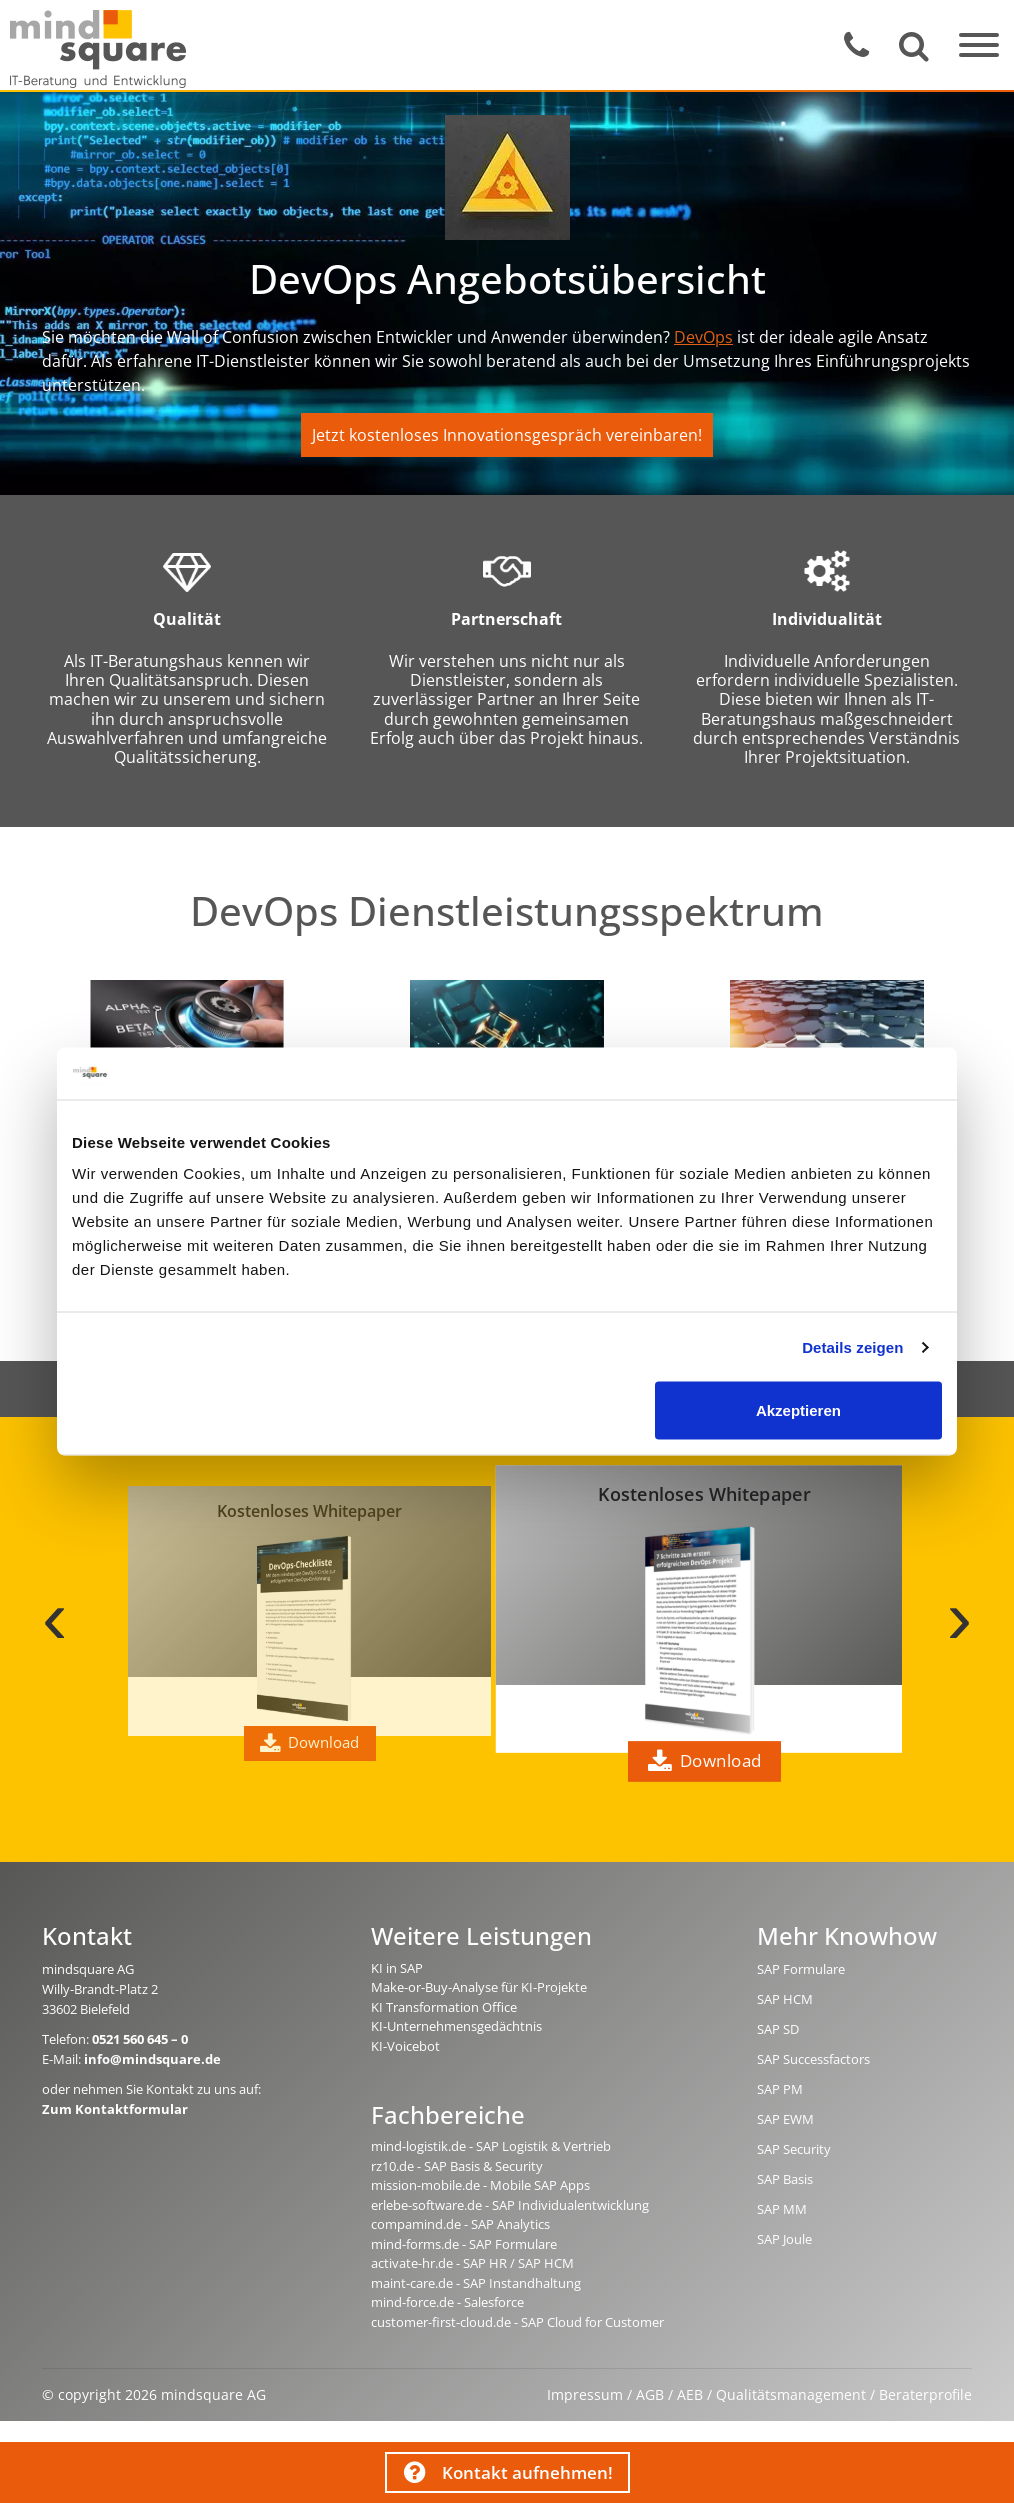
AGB (650, 2394)
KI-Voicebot (405, 2046)
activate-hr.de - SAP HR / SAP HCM (472, 2263)
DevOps (703, 337)
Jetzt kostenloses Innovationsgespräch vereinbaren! (507, 435)
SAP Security (794, 2149)
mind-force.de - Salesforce (447, 2302)
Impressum (585, 2394)
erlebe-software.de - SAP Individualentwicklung (510, 2205)
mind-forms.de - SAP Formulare (464, 2244)
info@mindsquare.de (152, 2059)
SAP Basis (785, 2179)
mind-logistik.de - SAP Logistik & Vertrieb (491, 2146)
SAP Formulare (801, 1969)
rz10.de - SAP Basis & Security (457, 2166)
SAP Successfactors (813, 2059)
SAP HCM (785, 1999)
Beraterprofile (925, 2394)
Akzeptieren (798, 1410)
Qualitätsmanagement (791, 2394)
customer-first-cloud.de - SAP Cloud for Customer (517, 2322)
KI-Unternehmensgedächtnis (456, 2026)
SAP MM (782, 2209)
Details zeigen (852, 1346)
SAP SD (778, 2029)
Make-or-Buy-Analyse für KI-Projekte (479, 1987)
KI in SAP (397, 1968)
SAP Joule (784, 2239)
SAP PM (780, 2089)
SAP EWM (785, 2119)
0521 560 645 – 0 (140, 2039)
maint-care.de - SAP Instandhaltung (476, 2283)
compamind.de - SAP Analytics (460, 2224)
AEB (690, 2394)
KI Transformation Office (444, 2007)
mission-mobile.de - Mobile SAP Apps (480, 2185)
